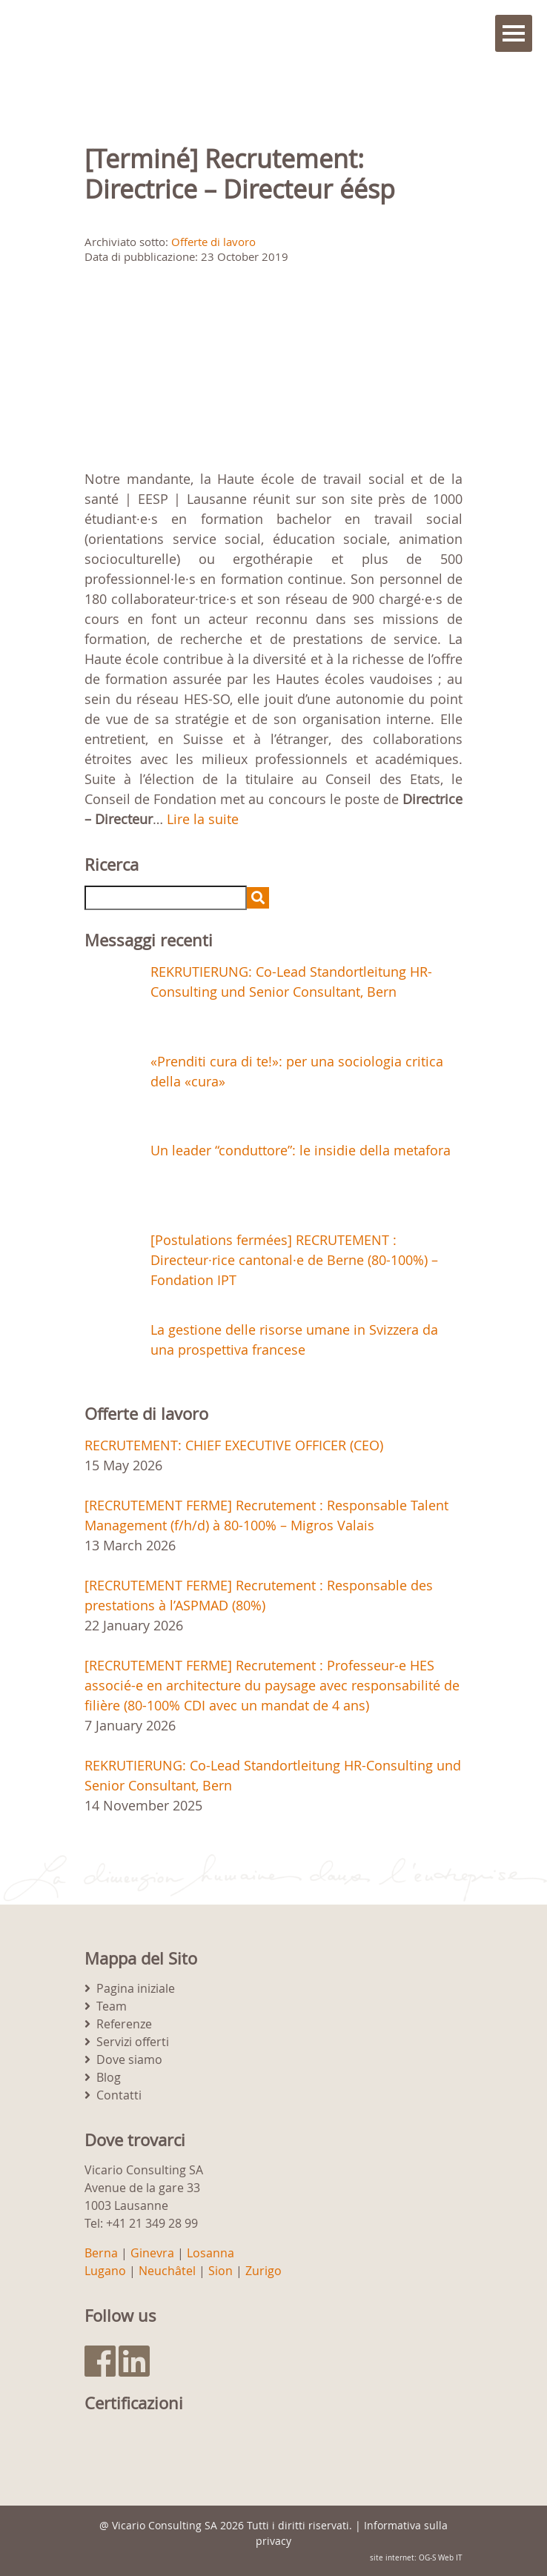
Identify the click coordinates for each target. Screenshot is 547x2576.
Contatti (119, 2095)
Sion (220, 2271)
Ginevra (152, 2253)
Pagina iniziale (135, 1988)
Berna (101, 2253)
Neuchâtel (167, 2271)
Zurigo (263, 2271)
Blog (108, 2077)
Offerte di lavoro (213, 241)
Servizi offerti (132, 2042)
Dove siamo (129, 2059)
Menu (513, 33)
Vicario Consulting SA (164, 2525)
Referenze (124, 2024)
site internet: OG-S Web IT (416, 2558)
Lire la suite (203, 819)
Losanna (210, 2253)
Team (111, 2006)
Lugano (105, 2271)
